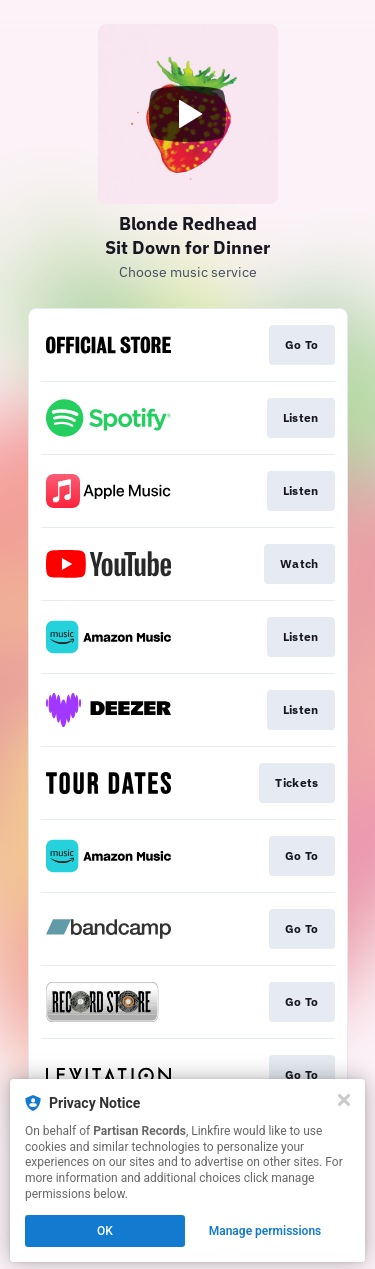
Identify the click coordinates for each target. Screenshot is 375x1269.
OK (105, 1231)
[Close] (344, 1100)
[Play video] (188, 114)
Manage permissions (265, 1231)
